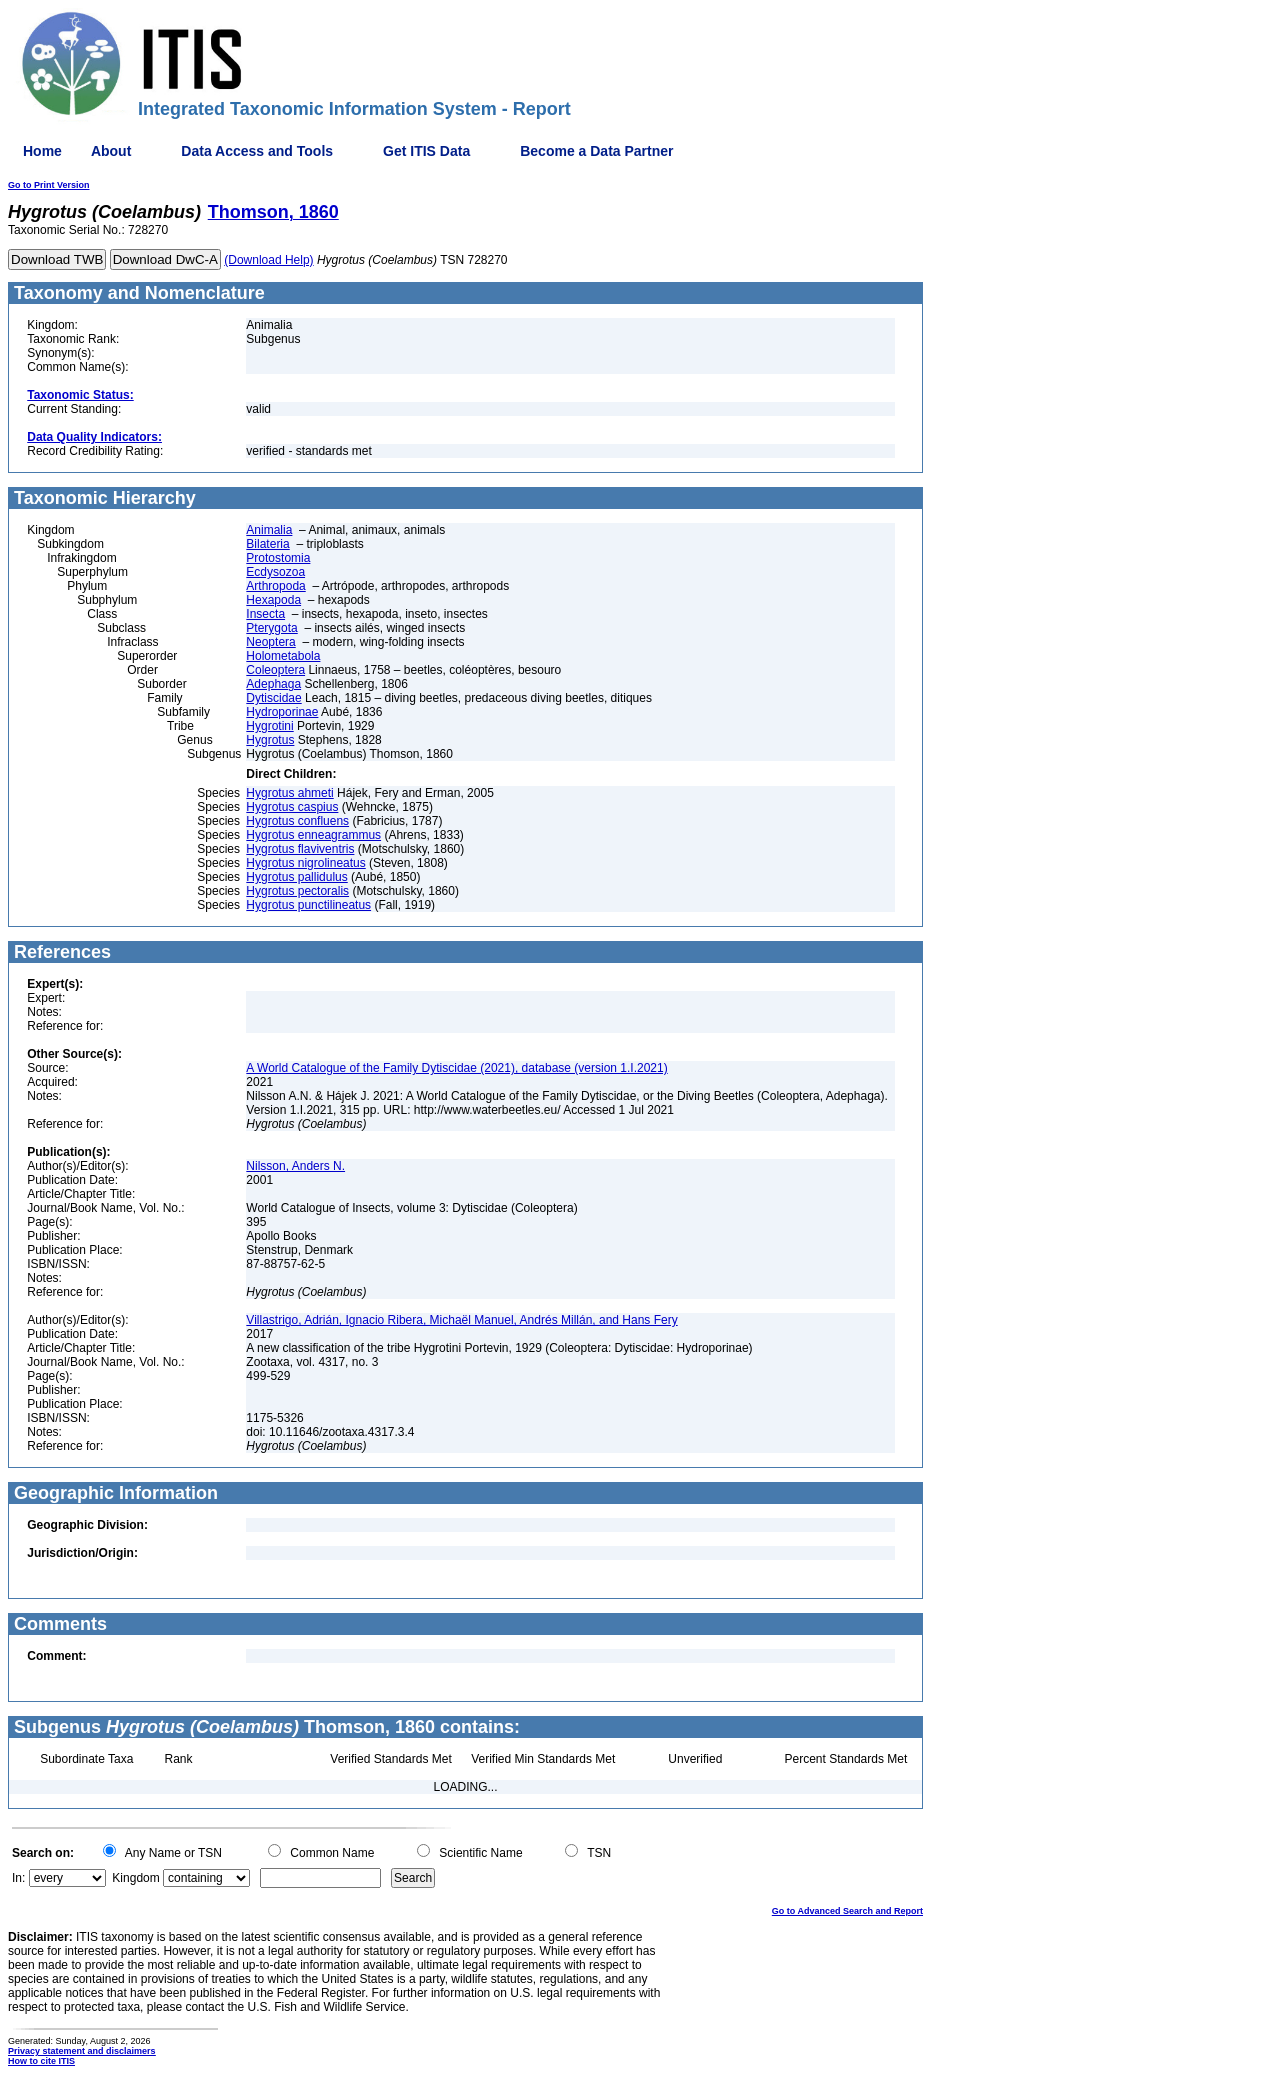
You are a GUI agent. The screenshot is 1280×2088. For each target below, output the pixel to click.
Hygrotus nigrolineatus (305, 863)
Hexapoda (273, 600)
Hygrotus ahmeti (289, 793)
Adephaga (273, 684)
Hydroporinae (282, 712)
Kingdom (135, 1878)
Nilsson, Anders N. (295, 1166)
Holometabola (283, 656)
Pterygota (271, 628)
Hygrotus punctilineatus (308, 905)
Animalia (269, 530)
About (111, 151)
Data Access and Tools (257, 151)
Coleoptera (275, 670)
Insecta (265, 614)
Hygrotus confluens (297, 821)
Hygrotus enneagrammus (313, 835)
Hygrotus (270, 740)
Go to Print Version (49, 185)
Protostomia (278, 558)
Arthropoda (275, 586)
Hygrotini (269, 726)
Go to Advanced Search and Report (847, 1911)
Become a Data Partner (596, 151)
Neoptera (270, 642)
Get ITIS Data (426, 151)
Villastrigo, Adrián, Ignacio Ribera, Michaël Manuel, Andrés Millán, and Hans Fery (461, 1320)
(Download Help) (268, 260)
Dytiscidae (273, 698)
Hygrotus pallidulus (296, 877)
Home (42, 151)
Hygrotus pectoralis (297, 891)
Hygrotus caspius (292, 807)
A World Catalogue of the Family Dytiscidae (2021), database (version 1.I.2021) (456, 1068)
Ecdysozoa (275, 572)
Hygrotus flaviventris (300, 849)
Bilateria (267, 544)
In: (18, 1878)
